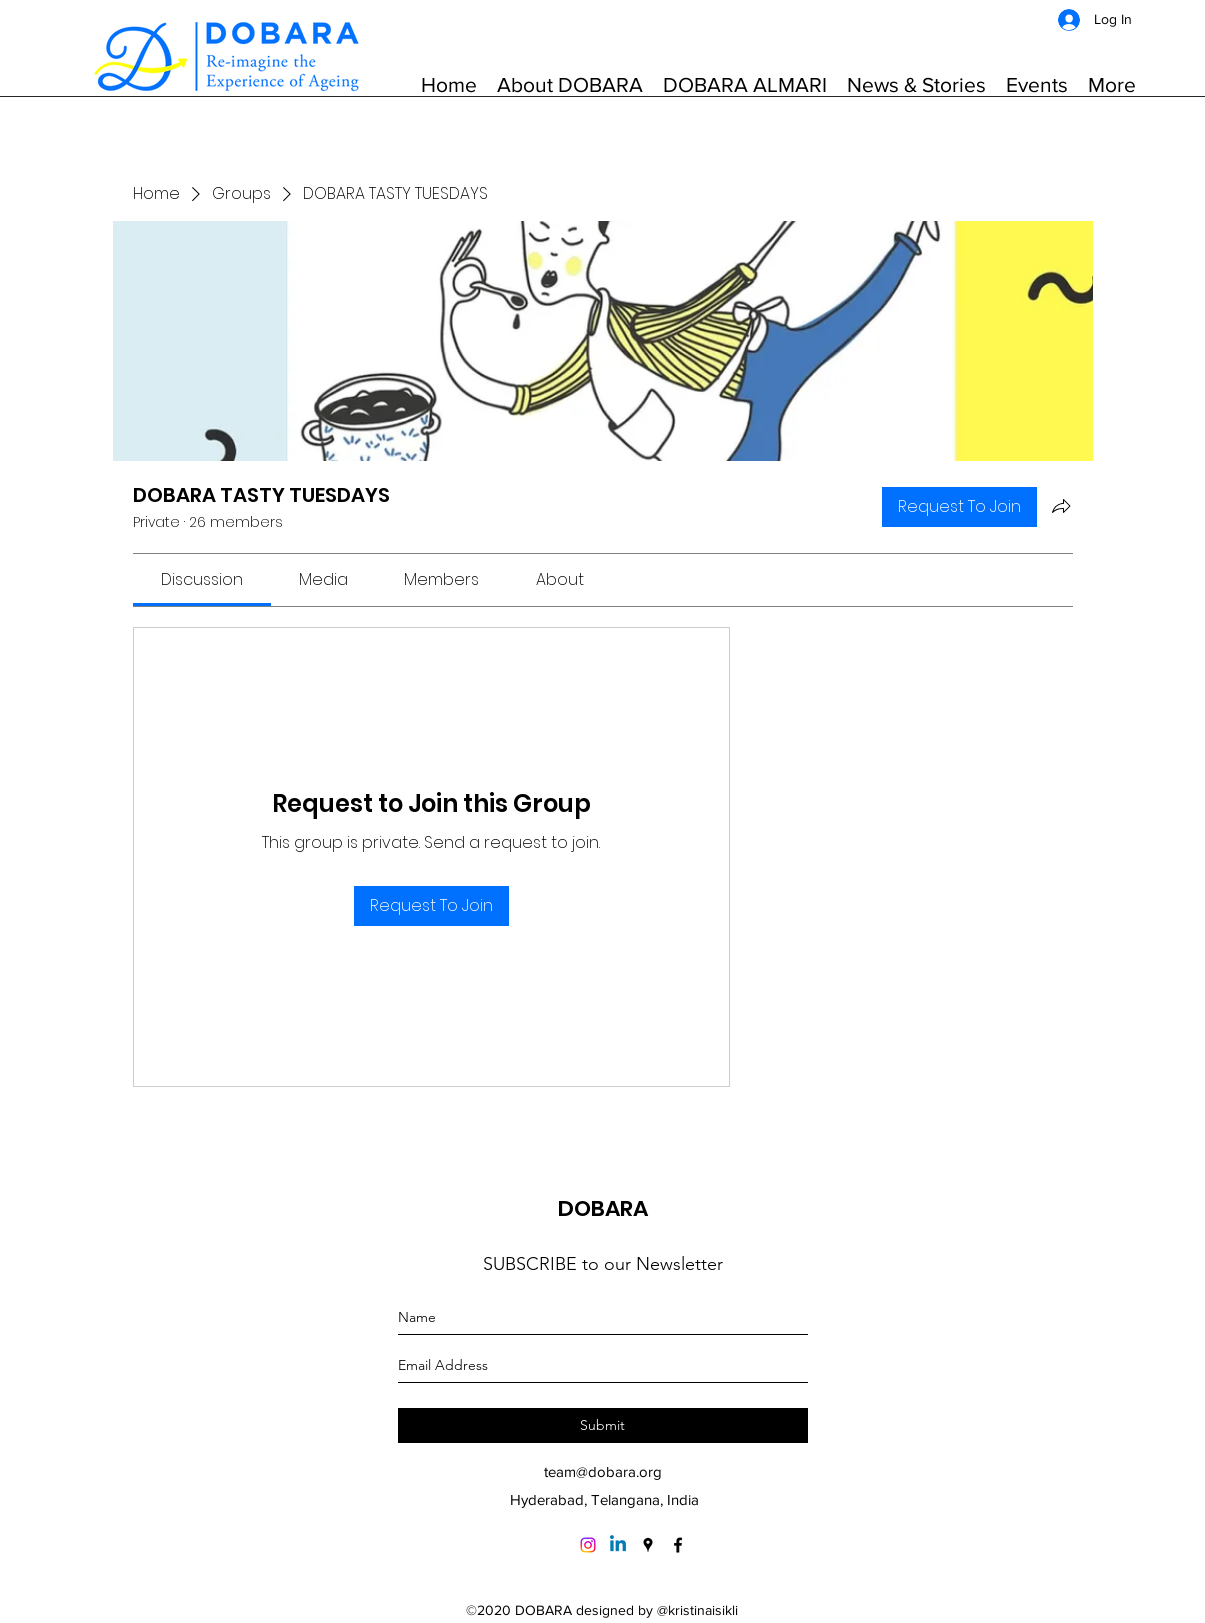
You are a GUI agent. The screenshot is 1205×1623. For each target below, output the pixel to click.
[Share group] (1061, 506)
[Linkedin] (618, 1545)
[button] (570, 85)
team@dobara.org (603, 1471)
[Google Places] (648, 1545)
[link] (202, 579)
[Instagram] (588, 1545)
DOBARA (603, 1208)
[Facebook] (678, 1545)
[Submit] (603, 1425)
